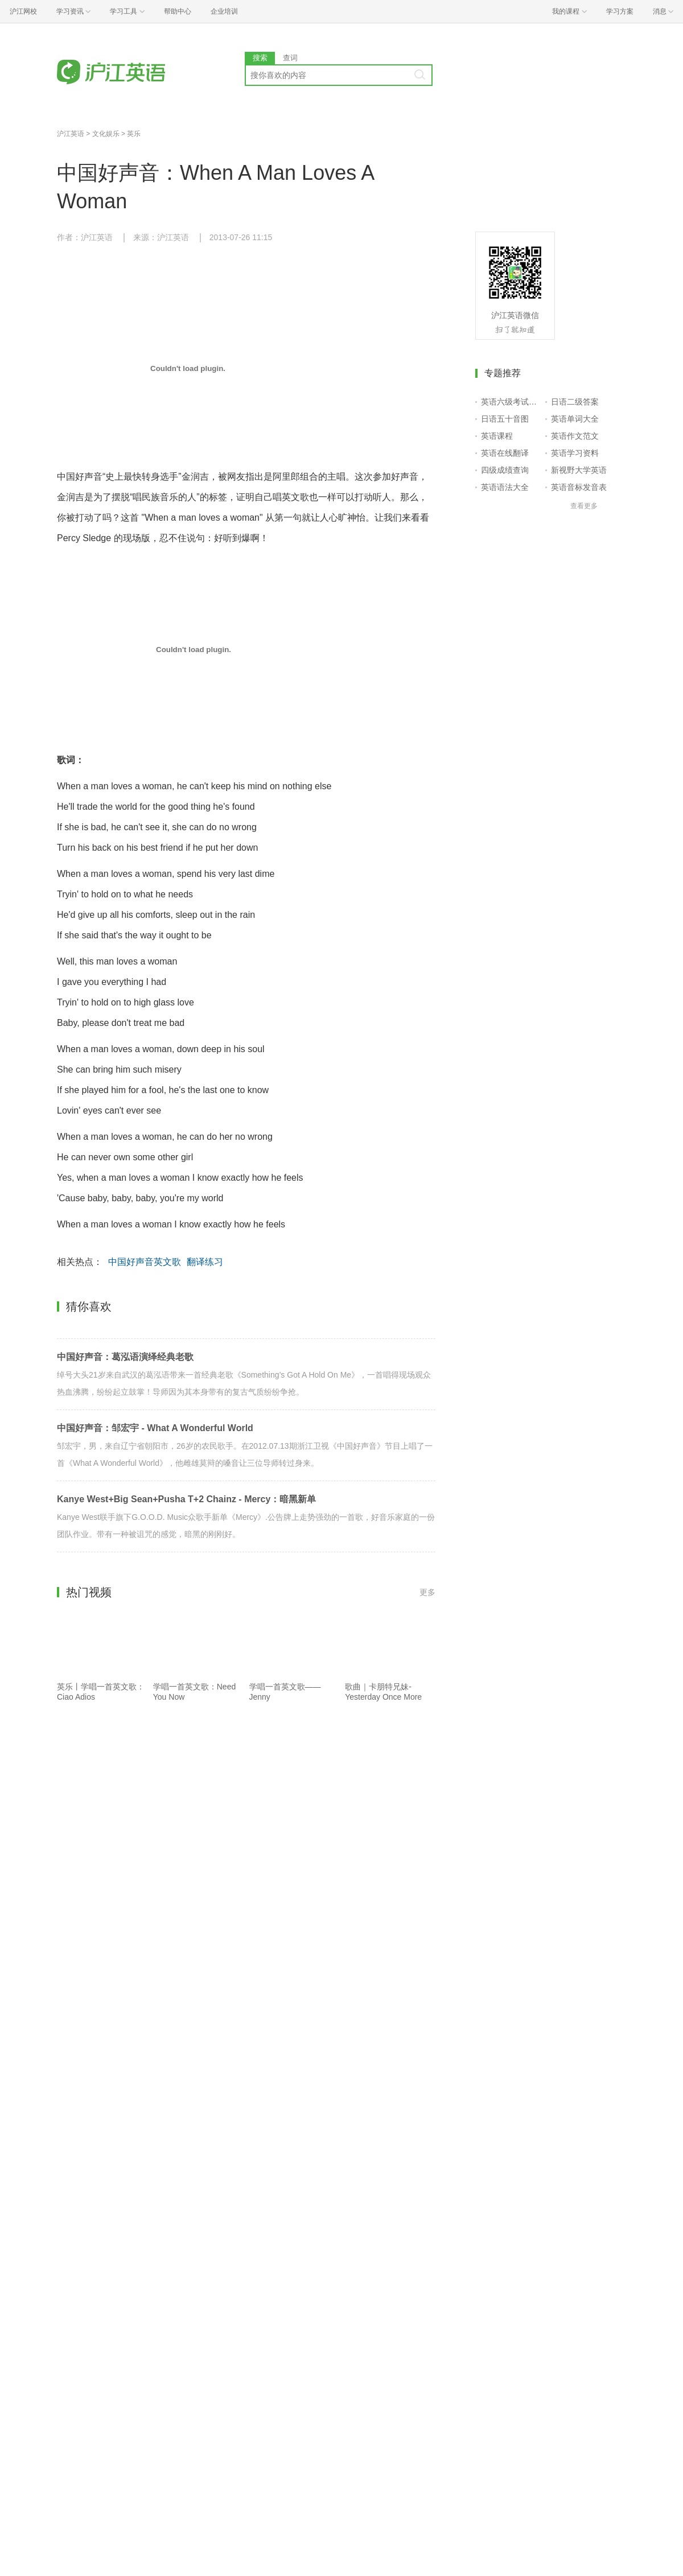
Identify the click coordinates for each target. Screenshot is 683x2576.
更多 (427, 1592)
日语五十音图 (505, 418)
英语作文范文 (575, 435)
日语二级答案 (575, 401)
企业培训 (224, 11)
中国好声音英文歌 (144, 1262)
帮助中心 (177, 11)
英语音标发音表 (579, 487)
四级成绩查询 (505, 470)
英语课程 (497, 435)
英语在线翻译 (505, 453)
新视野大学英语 (579, 470)
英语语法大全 (505, 487)
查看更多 (584, 506)
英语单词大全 (575, 418)
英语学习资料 (575, 453)
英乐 (134, 134)
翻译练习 (205, 1262)
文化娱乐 (106, 134)
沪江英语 (70, 134)
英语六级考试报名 (511, 401)
